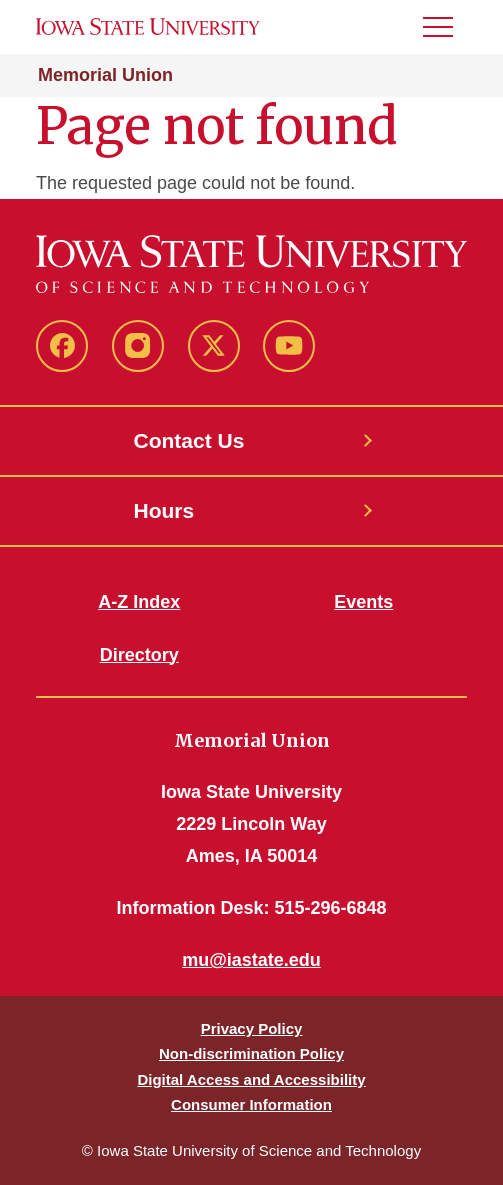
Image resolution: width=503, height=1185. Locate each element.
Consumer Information (251, 1104)
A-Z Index (139, 602)
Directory (139, 655)
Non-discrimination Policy (251, 1053)
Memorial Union (105, 75)
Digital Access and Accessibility (251, 1079)
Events (363, 602)
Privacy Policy (252, 1028)
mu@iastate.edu (251, 960)
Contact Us (189, 440)
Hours (164, 510)
